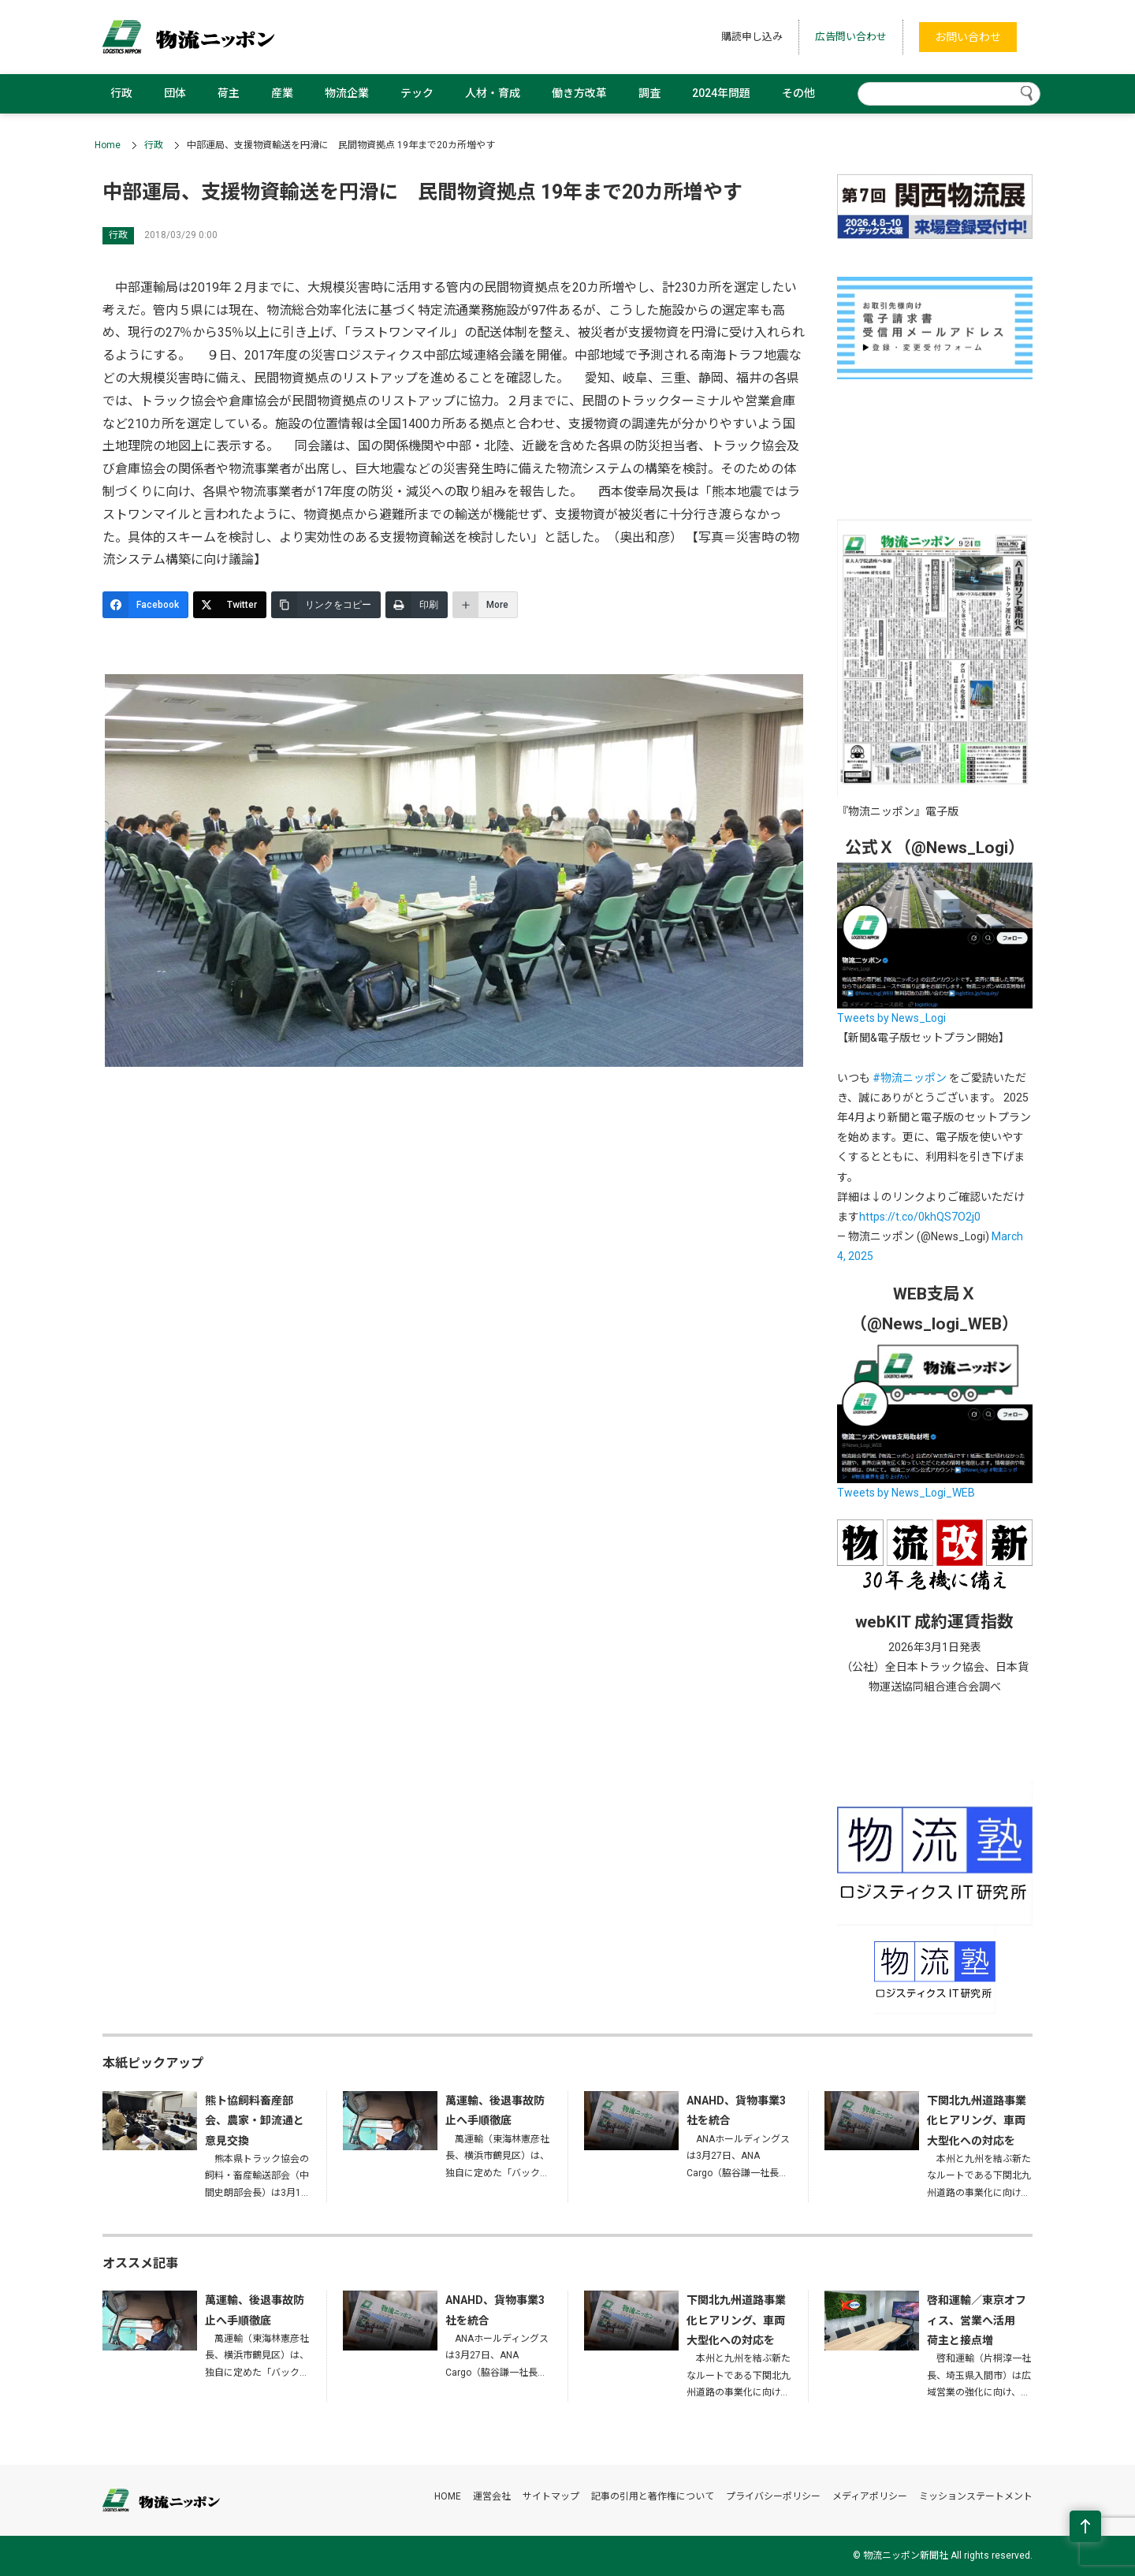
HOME (447, 2496)
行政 (121, 93)
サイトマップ (551, 2496)
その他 (798, 93)
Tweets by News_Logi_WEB (906, 1492)
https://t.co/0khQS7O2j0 (920, 1216)
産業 (282, 93)
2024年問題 (721, 93)
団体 (175, 93)
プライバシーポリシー (773, 2496)
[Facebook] (145, 604)
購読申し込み (752, 37)
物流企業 (347, 93)
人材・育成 (492, 93)
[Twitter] (229, 604)
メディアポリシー (869, 2496)
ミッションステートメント (976, 2496)
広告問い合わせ (851, 37)
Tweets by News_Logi (891, 1018)
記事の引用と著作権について (652, 2496)
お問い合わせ (968, 37)
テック (417, 93)
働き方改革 (579, 93)
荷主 (229, 93)
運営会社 (492, 2496)
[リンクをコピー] (326, 604)
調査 (649, 93)
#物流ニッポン (910, 1078)
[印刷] (416, 604)
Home (108, 145)
